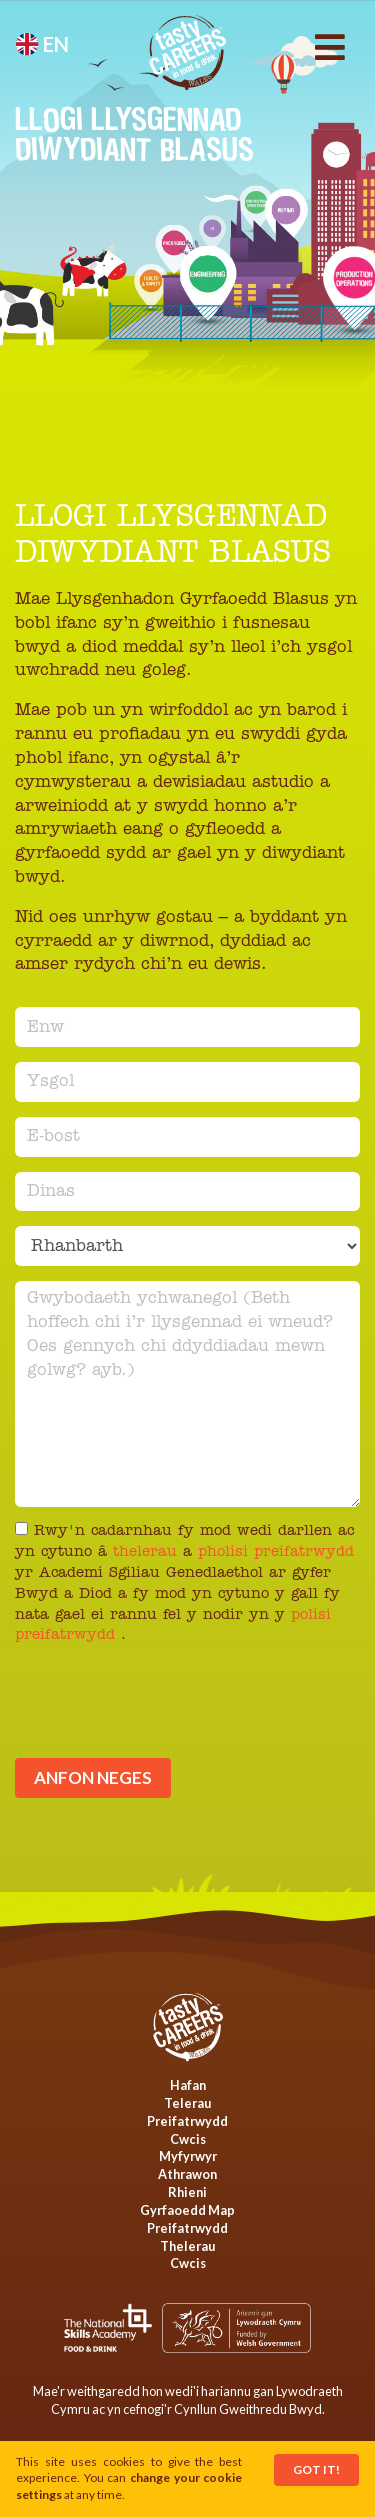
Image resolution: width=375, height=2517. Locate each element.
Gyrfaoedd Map (187, 2210)
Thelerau (187, 2246)
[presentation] (167, 1709)
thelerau (148, 1552)
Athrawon (187, 2174)
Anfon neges (93, 1777)
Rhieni (187, 2192)
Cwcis (188, 2139)
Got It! (316, 2469)
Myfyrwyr (188, 2156)
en (42, 44)
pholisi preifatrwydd (276, 1552)
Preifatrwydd (187, 2121)
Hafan (188, 2085)
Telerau (187, 2103)
